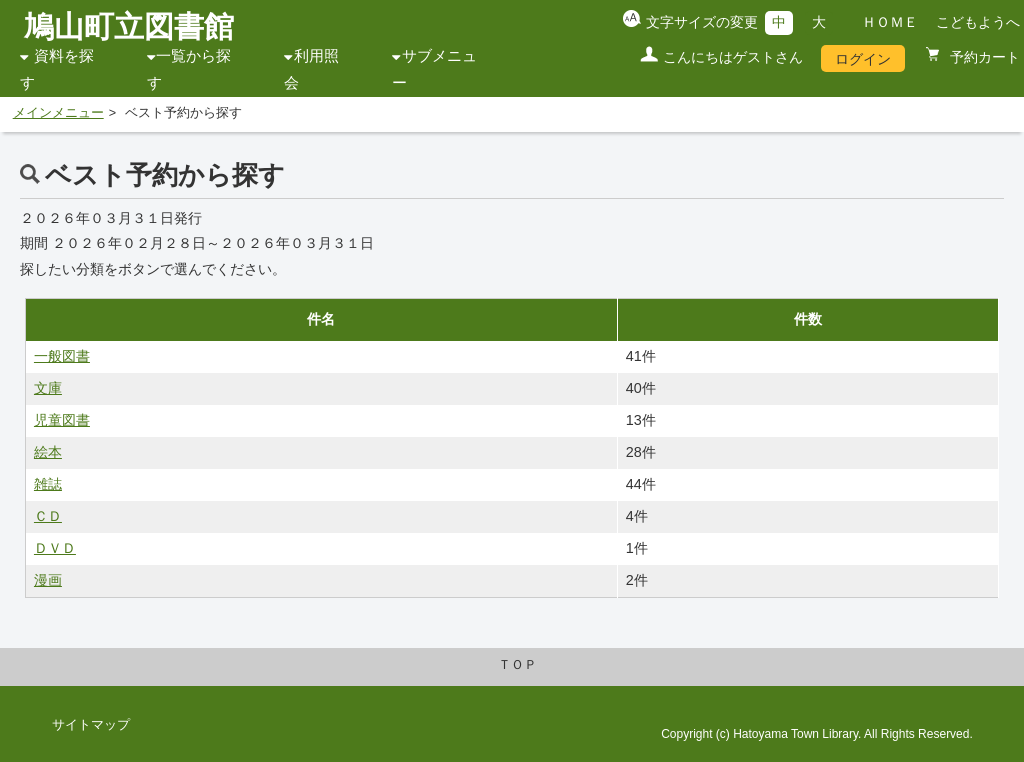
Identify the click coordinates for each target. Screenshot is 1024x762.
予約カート (983, 57)
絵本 (48, 452)
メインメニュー (58, 113)
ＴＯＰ (517, 665)
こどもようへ (978, 22)
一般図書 (62, 356)
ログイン (863, 59)
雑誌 (48, 484)
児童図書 (62, 420)
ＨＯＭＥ (890, 22)
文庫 (48, 388)
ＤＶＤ (55, 548)
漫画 (48, 580)
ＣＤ (48, 516)
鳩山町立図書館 (129, 26)
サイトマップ (91, 725)
